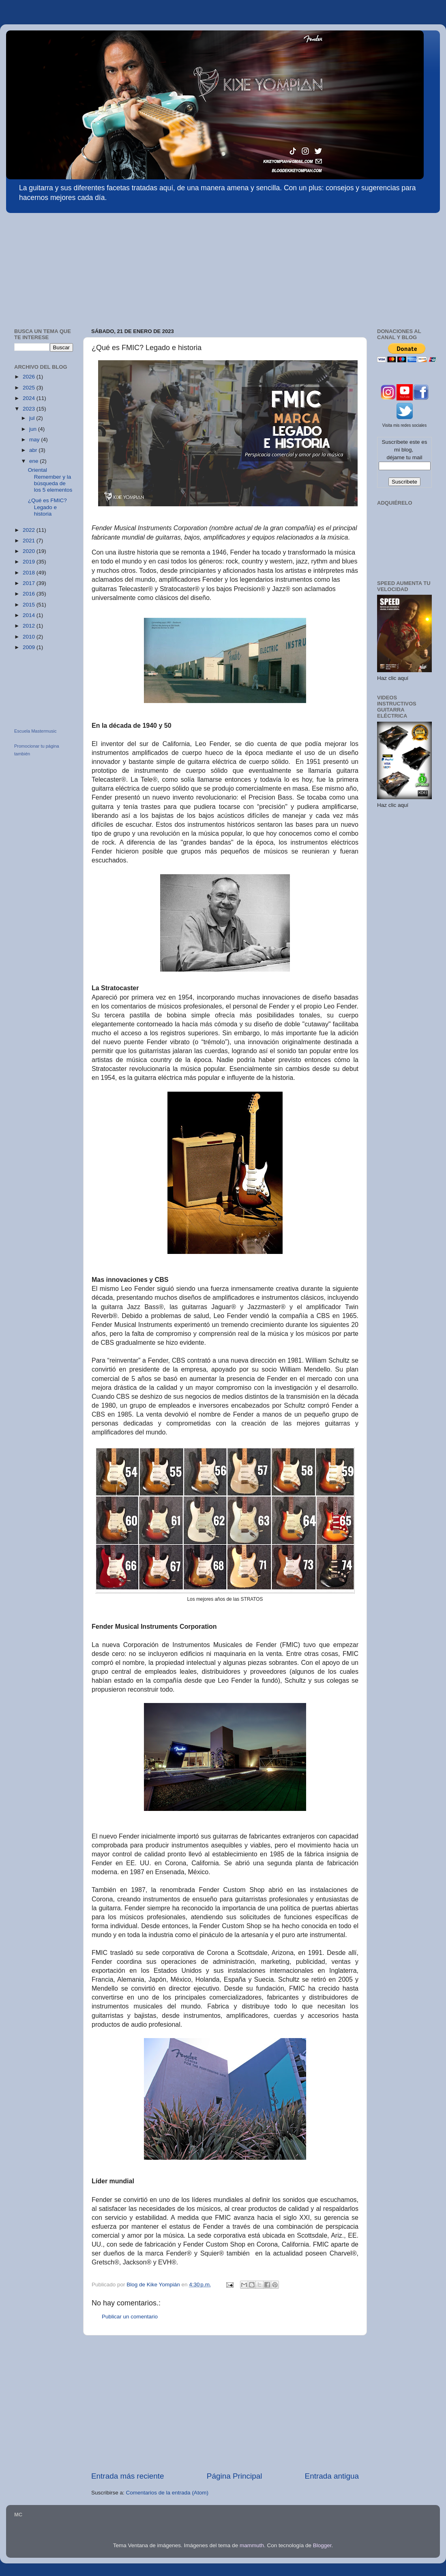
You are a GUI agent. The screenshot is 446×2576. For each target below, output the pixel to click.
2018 (29, 573)
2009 (29, 647)
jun (33, 429)
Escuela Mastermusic (35, 731)
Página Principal (234, 2476)
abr (34, 450)
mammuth (252, 2545)
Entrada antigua (332, 2476)
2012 (29, 626)
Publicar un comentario (130, 2317)
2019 (29, 562)
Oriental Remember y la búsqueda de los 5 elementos (50, 480)
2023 (29, 409)
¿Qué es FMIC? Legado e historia (47, 506)
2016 (29, 594)
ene (34, 461)
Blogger (322, 2545)
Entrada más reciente (127, 2476)
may (35, 440)
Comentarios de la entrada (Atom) (167, 2493)
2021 (29, 541)
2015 (29, 605)
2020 (29, 551)
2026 (29, 377)
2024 (29, 398)
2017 (29, 583)
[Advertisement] (67, 266)
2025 (29, 388)
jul (32, 418)
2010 (29, 637)
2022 (29, 530)
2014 (29, 615)
